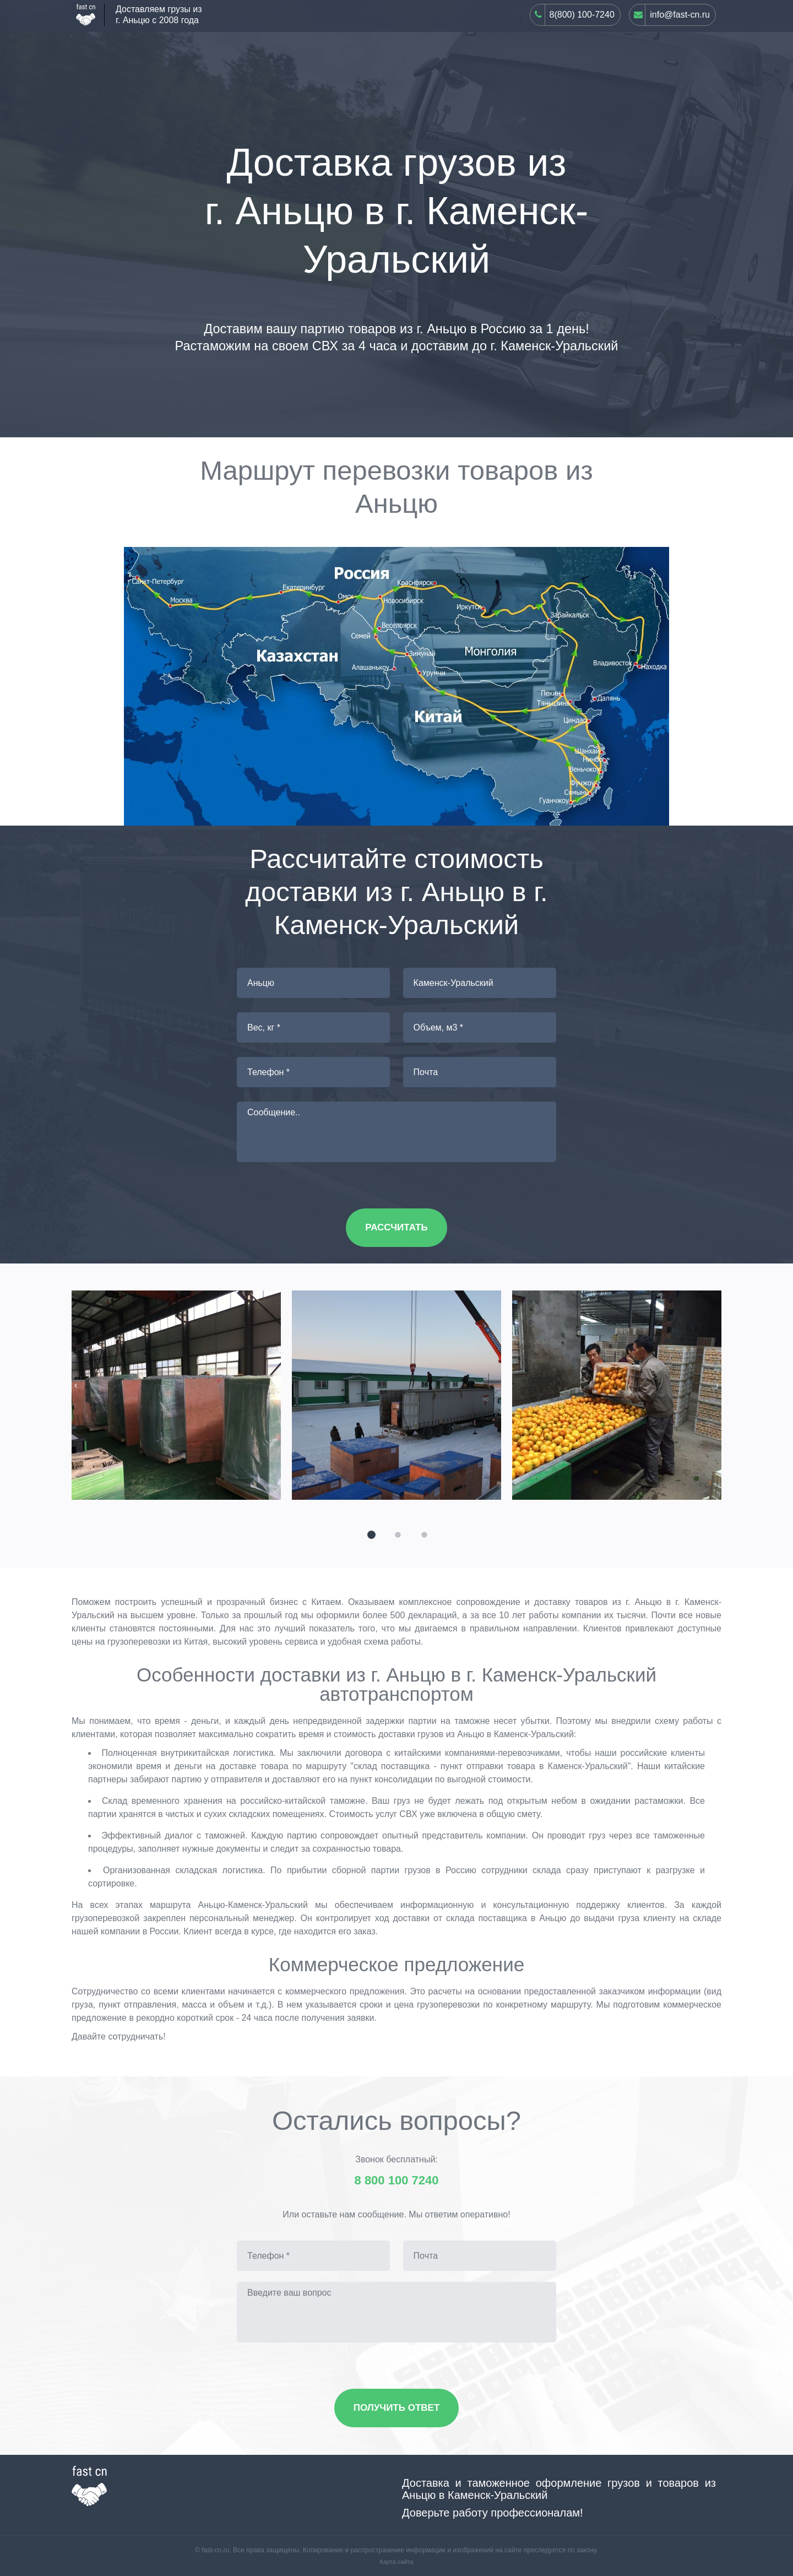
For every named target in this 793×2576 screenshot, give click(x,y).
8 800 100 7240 (397, 2180)
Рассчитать (396, 1227)
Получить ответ (397, 2408)
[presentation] (75, 1385)
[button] (370, 1533)
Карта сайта (396, 2561)
